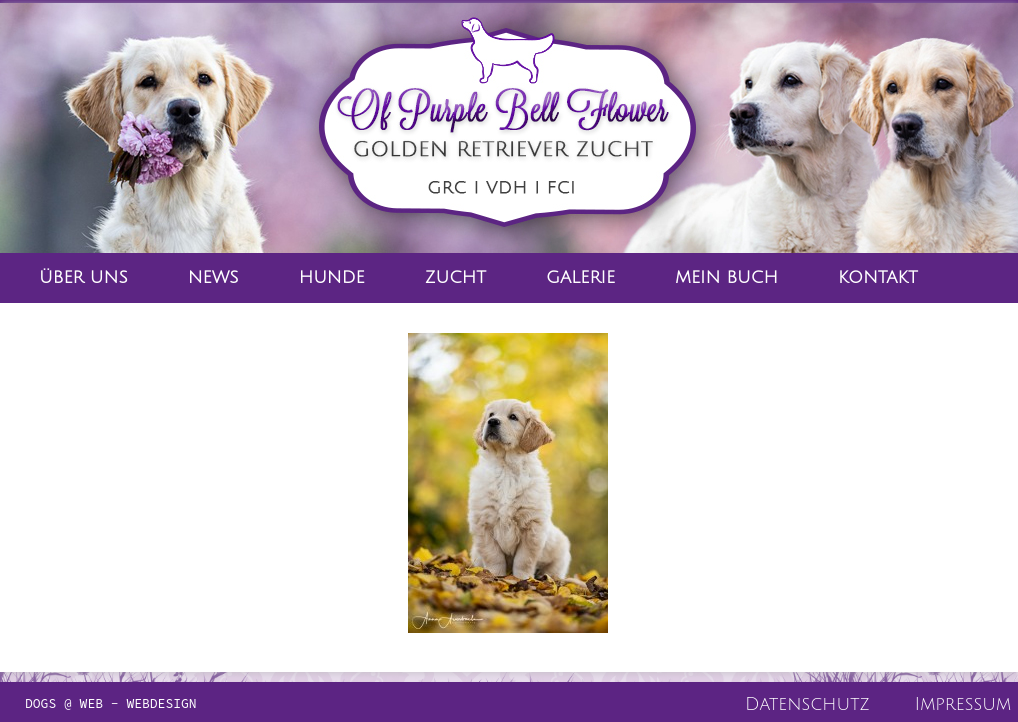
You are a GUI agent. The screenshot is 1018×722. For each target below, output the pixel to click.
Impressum (963, 704)
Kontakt (878, 277)
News (213, 277)
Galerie (580, 277)
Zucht (455, 277)
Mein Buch (726, 277)
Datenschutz (807, 704)
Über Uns (83, 277)
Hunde (332, 277)
